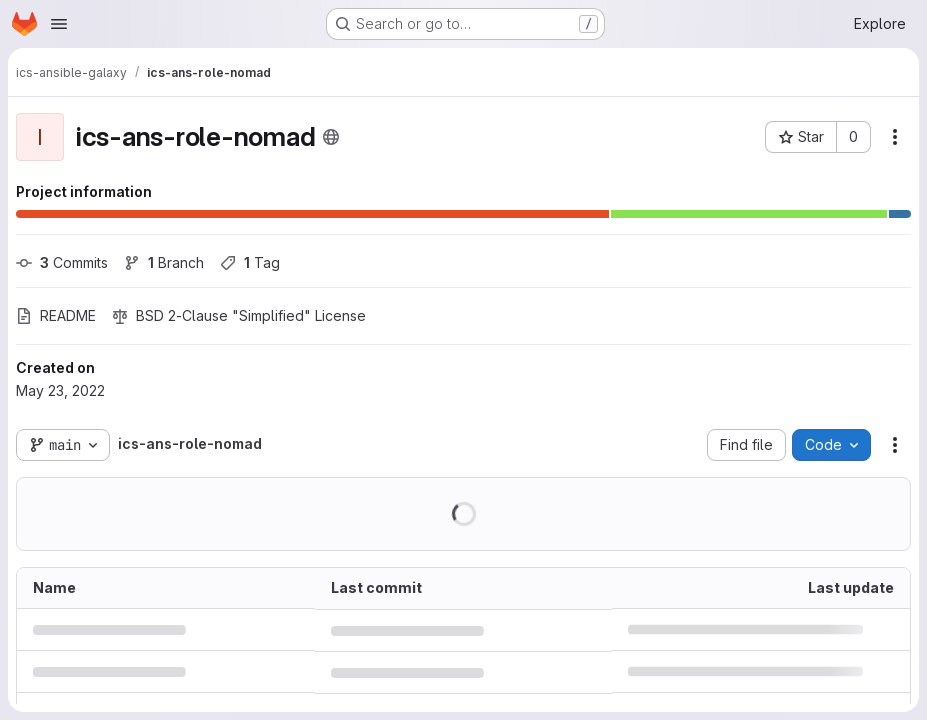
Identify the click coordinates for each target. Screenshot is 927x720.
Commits (62, 262)
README (56, 315)
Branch (164, 262)
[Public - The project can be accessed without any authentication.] (331, 137)
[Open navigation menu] (59, 24)
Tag (250, 262)
